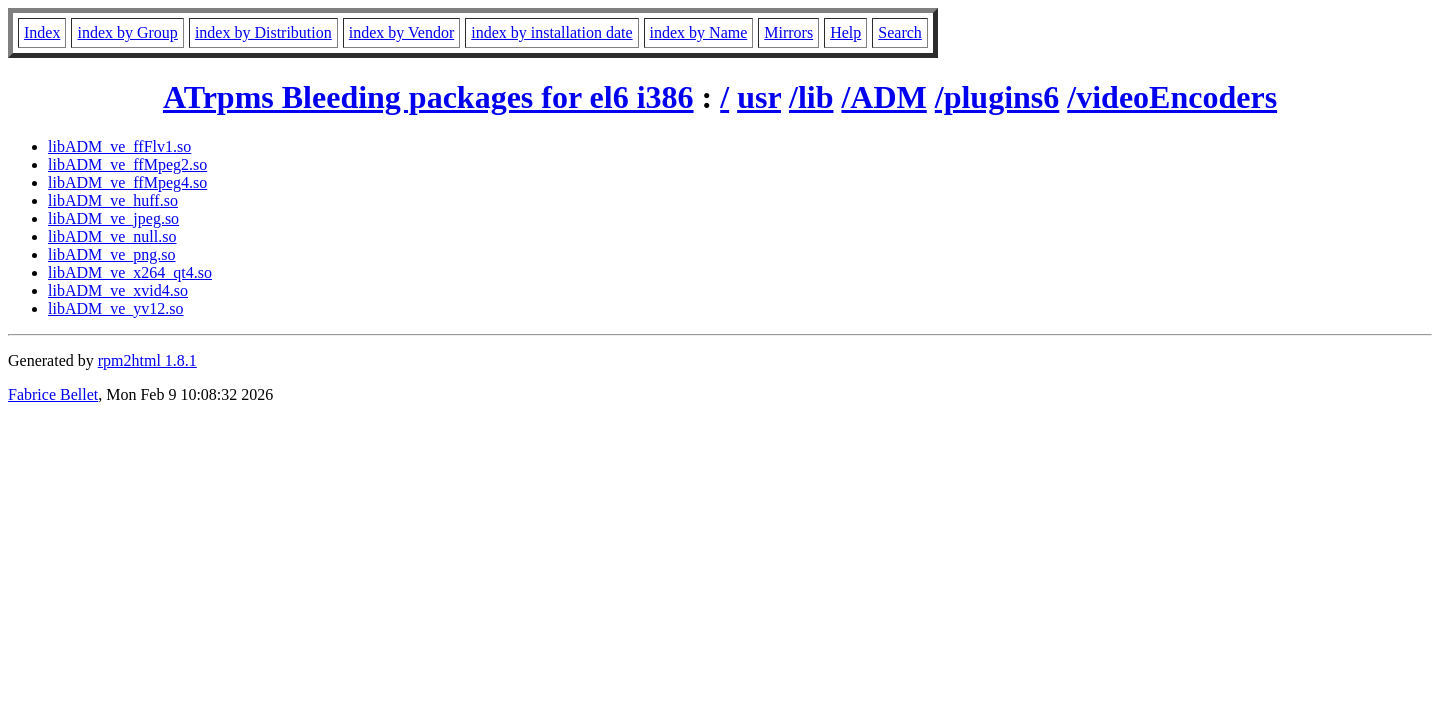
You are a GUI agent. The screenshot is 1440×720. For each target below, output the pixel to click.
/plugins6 (997, 97)
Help (845, 32)
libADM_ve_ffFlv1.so (119, 146)
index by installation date (551, 32)
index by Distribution (263, 32)
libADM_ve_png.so (112, 254)
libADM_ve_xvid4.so (118, 290)
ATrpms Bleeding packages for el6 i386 (428, 97)
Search (900, 32)
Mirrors (788, 32)
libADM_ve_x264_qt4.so (130, 272)
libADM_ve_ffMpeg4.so (127, 182)
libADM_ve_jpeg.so (113, 218)
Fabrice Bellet (53, 394)
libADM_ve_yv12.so (116, 308)
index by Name (699, 32)
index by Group (127, 32)
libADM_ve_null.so (112, 236)
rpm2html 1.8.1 (147, 360)
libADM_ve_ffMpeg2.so (127, 164)
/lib (811, 97)
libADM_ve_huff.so (113, 200)
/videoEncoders (1172, 97)
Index (42, 32)
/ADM (883, 97)
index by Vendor (401, 32)
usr (759, 97)
